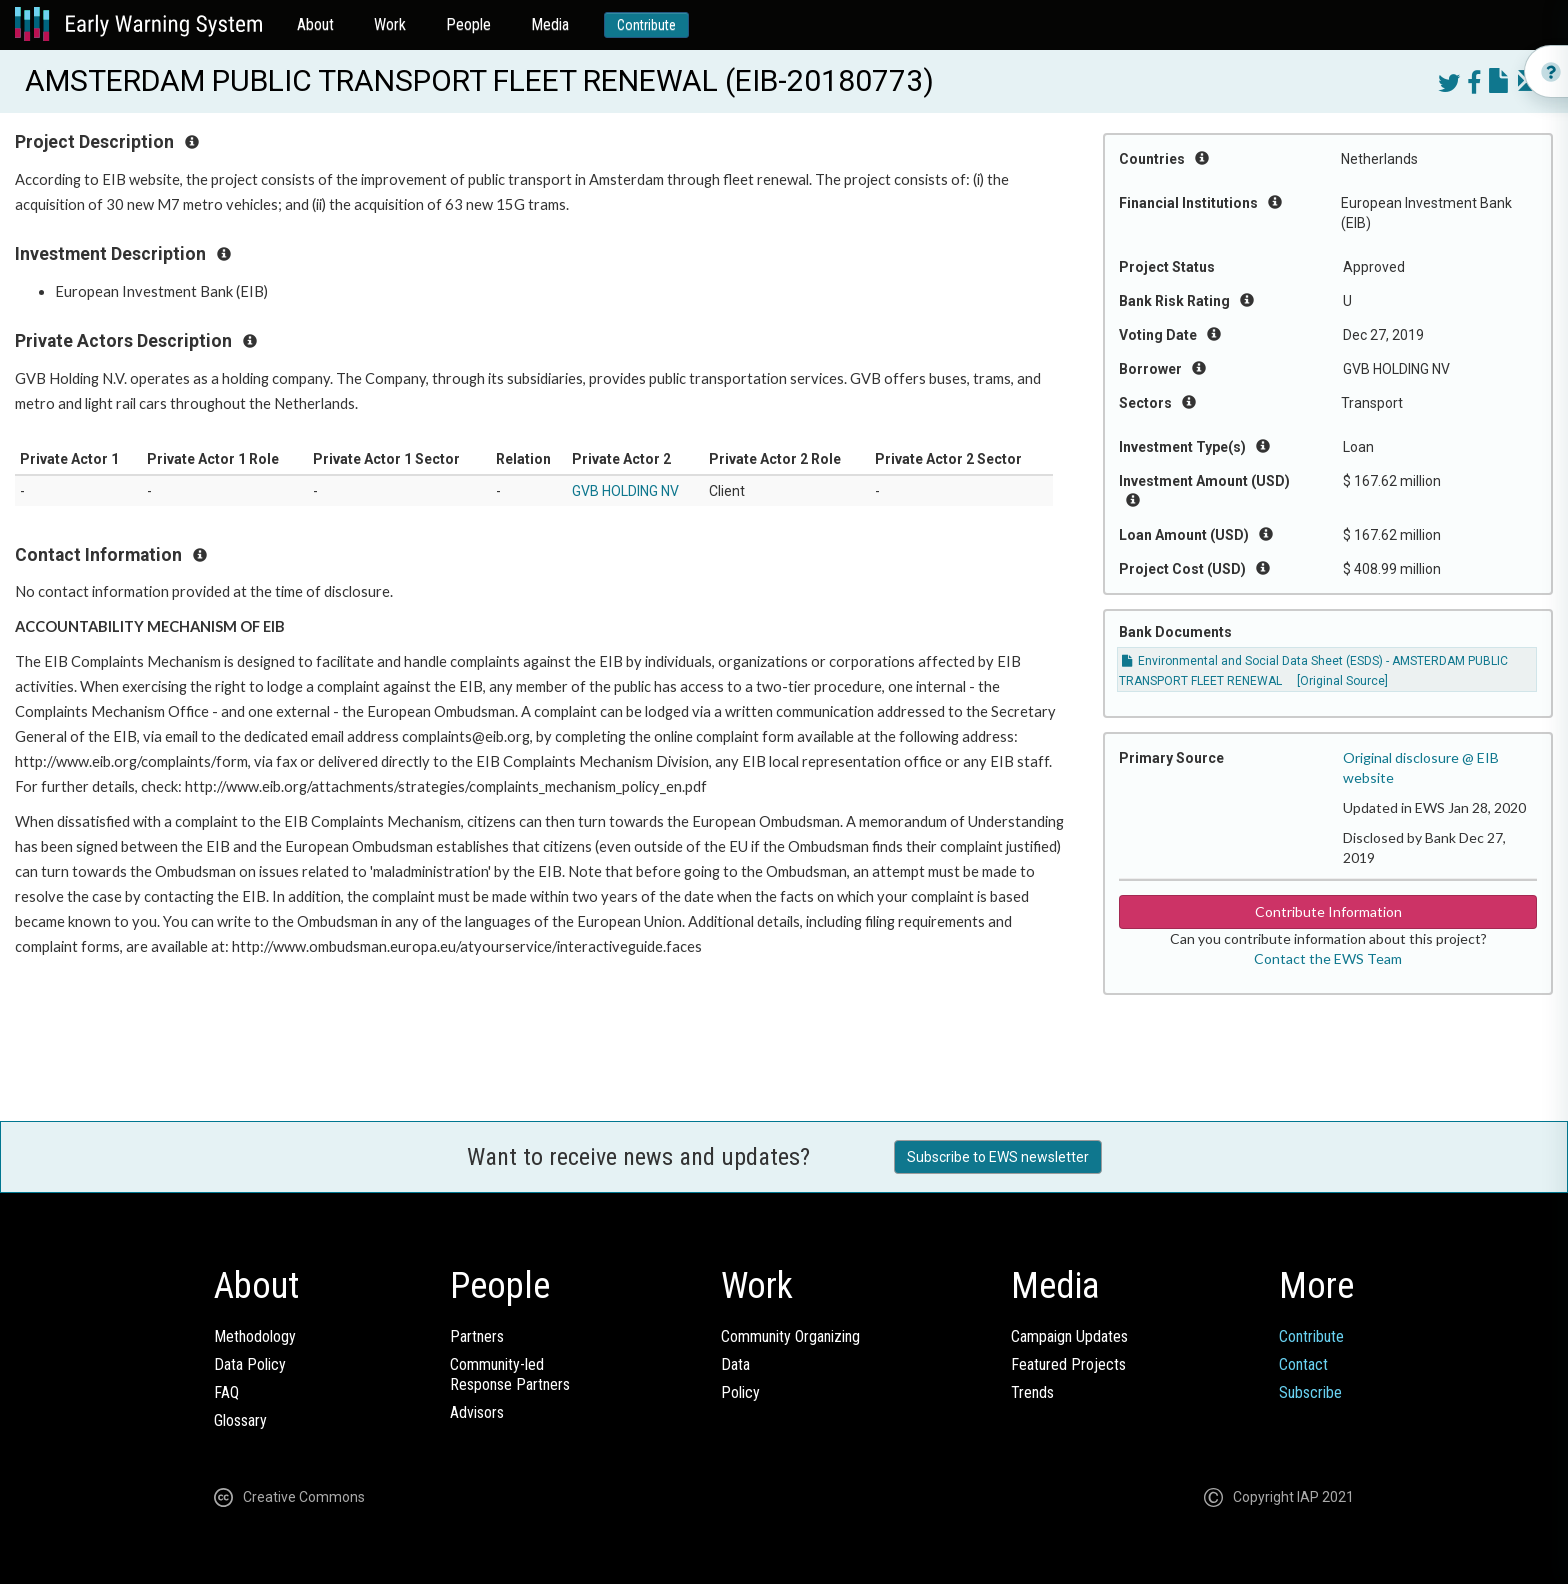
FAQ (226, 1392)
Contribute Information (1328, 911)
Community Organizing (790, 1336)
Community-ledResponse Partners (510, 1374)
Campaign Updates (1069, 1336)
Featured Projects (1068, 1364)
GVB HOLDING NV (625, 491)
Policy (740, 1392)
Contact (1303, 1364)
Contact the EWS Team (1328, 958)
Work (390, 24)
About (315, 24)
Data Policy (250, 1364)
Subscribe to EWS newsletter (998, 1157)
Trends (1032, 1392)
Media (550, 24)
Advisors (477, 1412)
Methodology (255, 1336)
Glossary (240, 1420)
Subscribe (1310, 1392)
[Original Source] (1342, 681)
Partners (477, 1336)
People (468, 24)
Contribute (646, 25)
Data (735, 1364)
